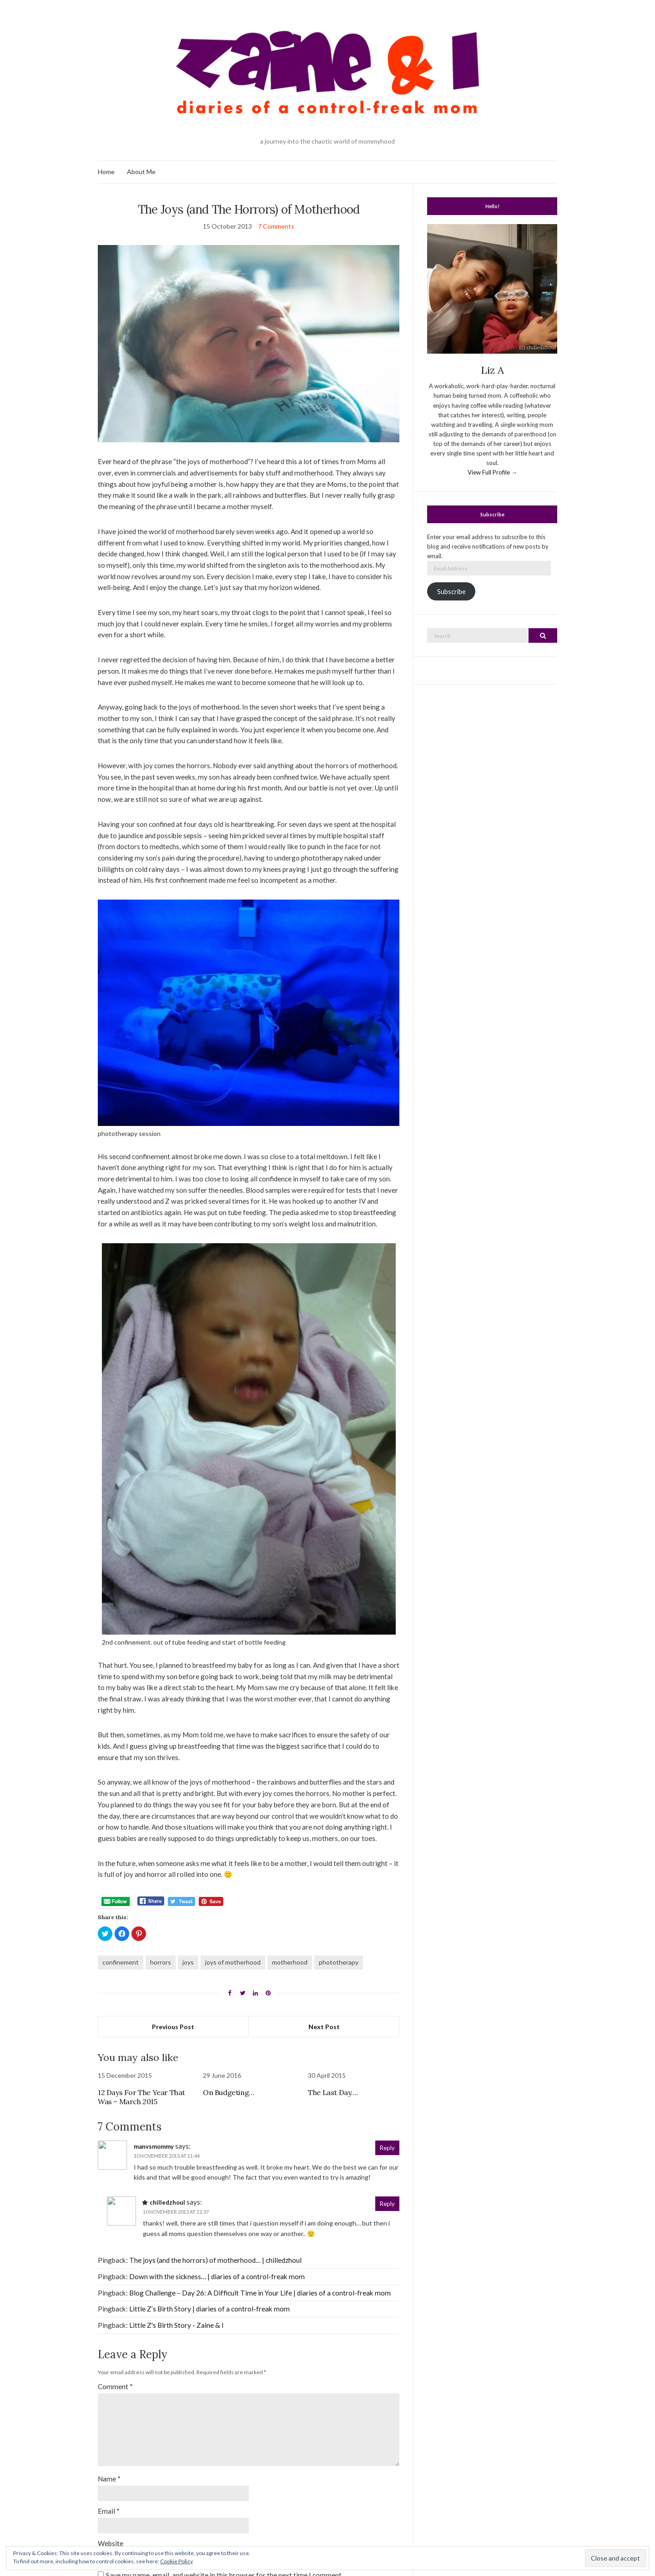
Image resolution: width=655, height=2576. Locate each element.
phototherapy (338, 1962)
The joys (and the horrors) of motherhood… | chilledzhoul (215, 2260)
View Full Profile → (492, 472)
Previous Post (173, 2027)
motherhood (289, 1962)
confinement (120, 1962)
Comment (115, 2386)
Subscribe (451, 591)
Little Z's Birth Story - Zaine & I (176, 2325)
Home (106, 171)
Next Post (324, 2027)
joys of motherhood (233, 1962)
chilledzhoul (167, 2202)
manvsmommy (154, 2146)
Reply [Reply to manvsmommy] (387, 2147)
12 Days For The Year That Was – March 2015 (141, 2097)
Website (110, 2543)
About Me (141, 171)
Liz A (492, 370)
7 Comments (276, 226)
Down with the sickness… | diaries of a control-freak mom (217, 2276)
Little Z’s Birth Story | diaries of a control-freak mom (209, 2309)
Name (109, 2479)
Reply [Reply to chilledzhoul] (387, 2203)
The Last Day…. (333, 2092)
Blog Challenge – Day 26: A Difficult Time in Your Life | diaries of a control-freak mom (260, 2293)
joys (188, 1962)
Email (109, 2511)
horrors (160, 1962)
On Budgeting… (228, 2092)
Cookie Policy (176, 2561)
